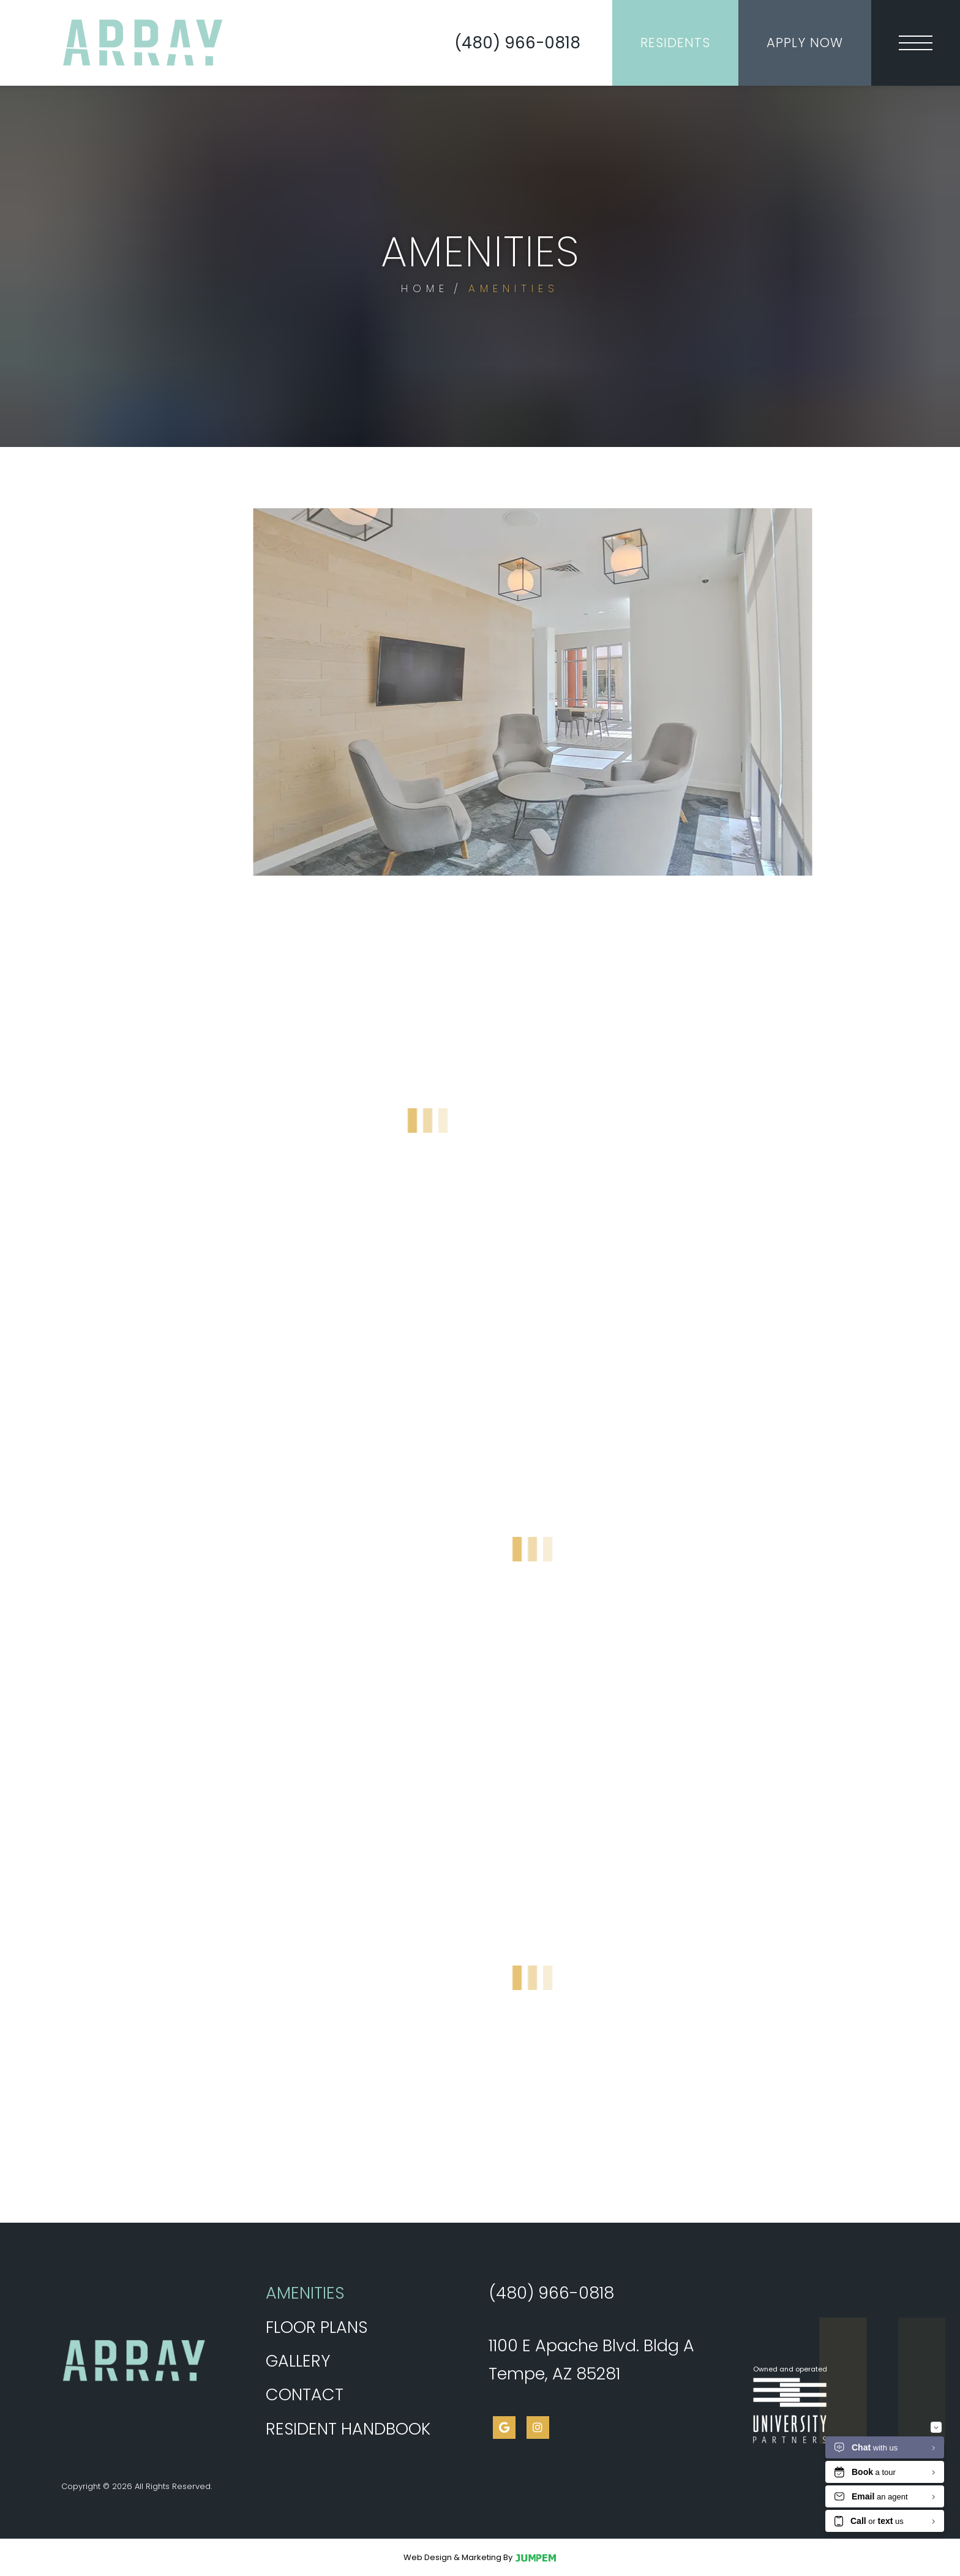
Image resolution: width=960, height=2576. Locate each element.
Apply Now (805, 42)
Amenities (347, 2290)
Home (425, 288)
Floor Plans (316, 2327)
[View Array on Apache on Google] (504, 2427)
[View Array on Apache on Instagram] (538, 2427)
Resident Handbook (348, 2428)
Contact (304, 2394)
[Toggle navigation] (915, 43)
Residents (675, 42)
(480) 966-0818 (517, 43)
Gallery (298, 2360)
